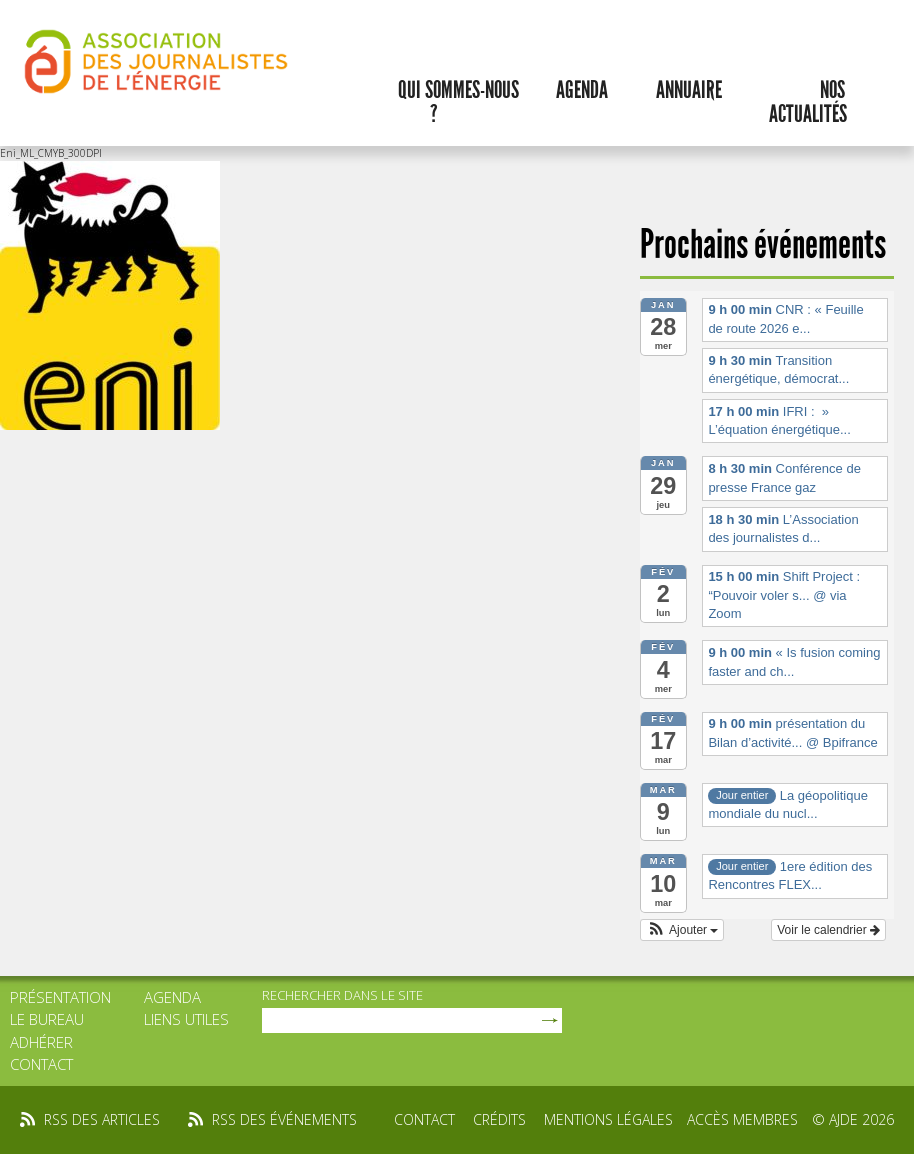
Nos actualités (808, 102)
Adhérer (41, 1042)
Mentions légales (608, 1119)
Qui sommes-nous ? (458, 102)
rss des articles (102, 1119)
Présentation (60, 997)
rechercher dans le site (342, 995)
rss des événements (284, 1119)
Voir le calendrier (828, 930)
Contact (41, 1064)
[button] (682, 930)
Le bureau (47, 1019)
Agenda (582, 90)
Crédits (499, 1119)
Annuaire (689, 90)
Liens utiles (186, 1019)
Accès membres (742, 1119)
